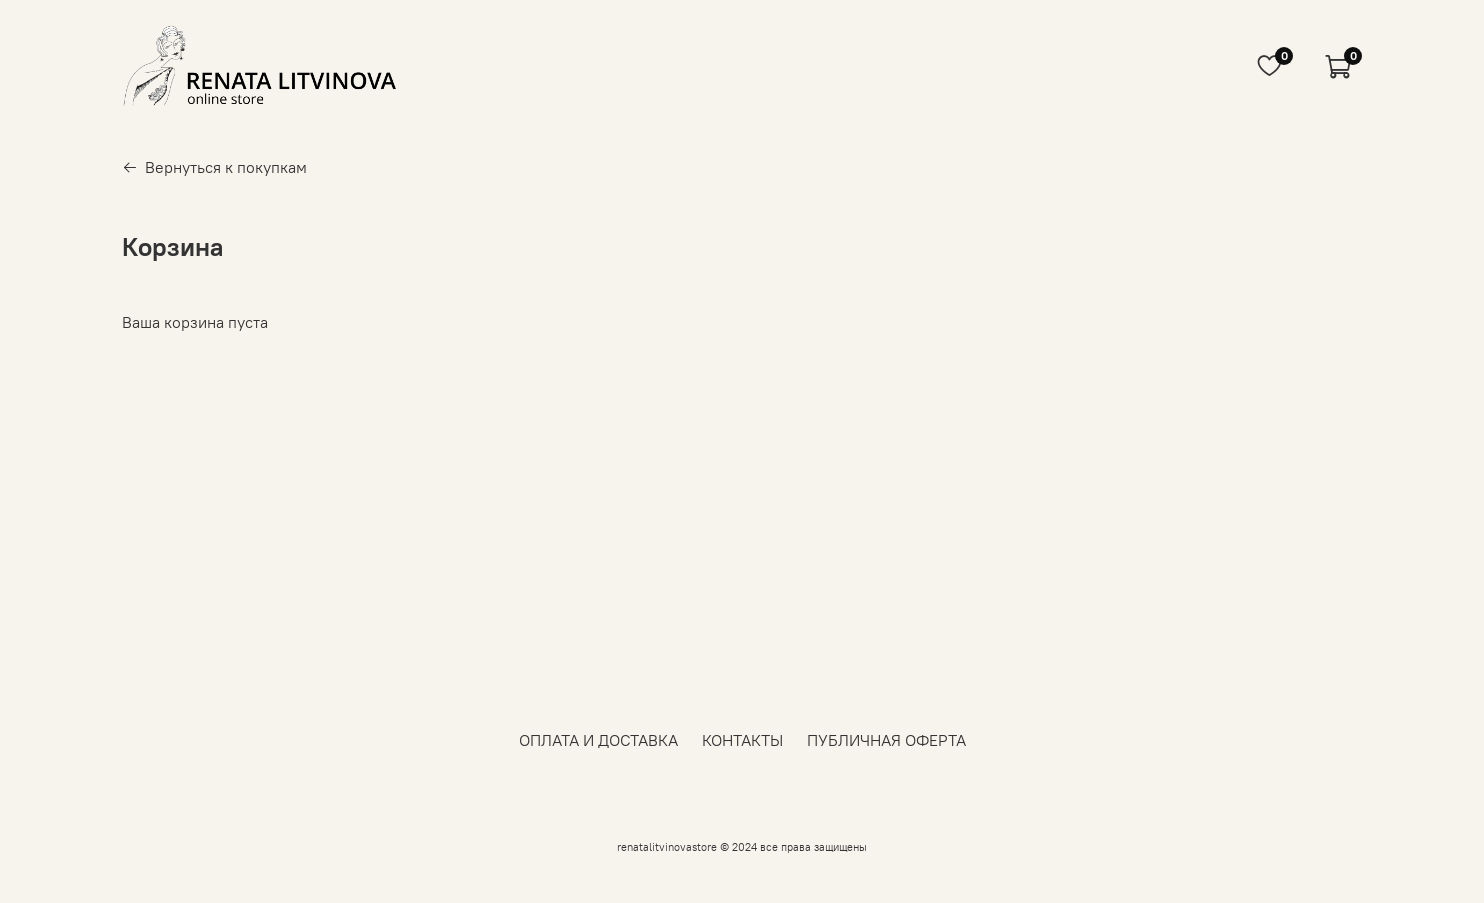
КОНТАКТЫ (742, 740)
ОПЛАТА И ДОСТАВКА (598, 740)
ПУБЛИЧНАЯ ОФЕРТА (886, 740)
